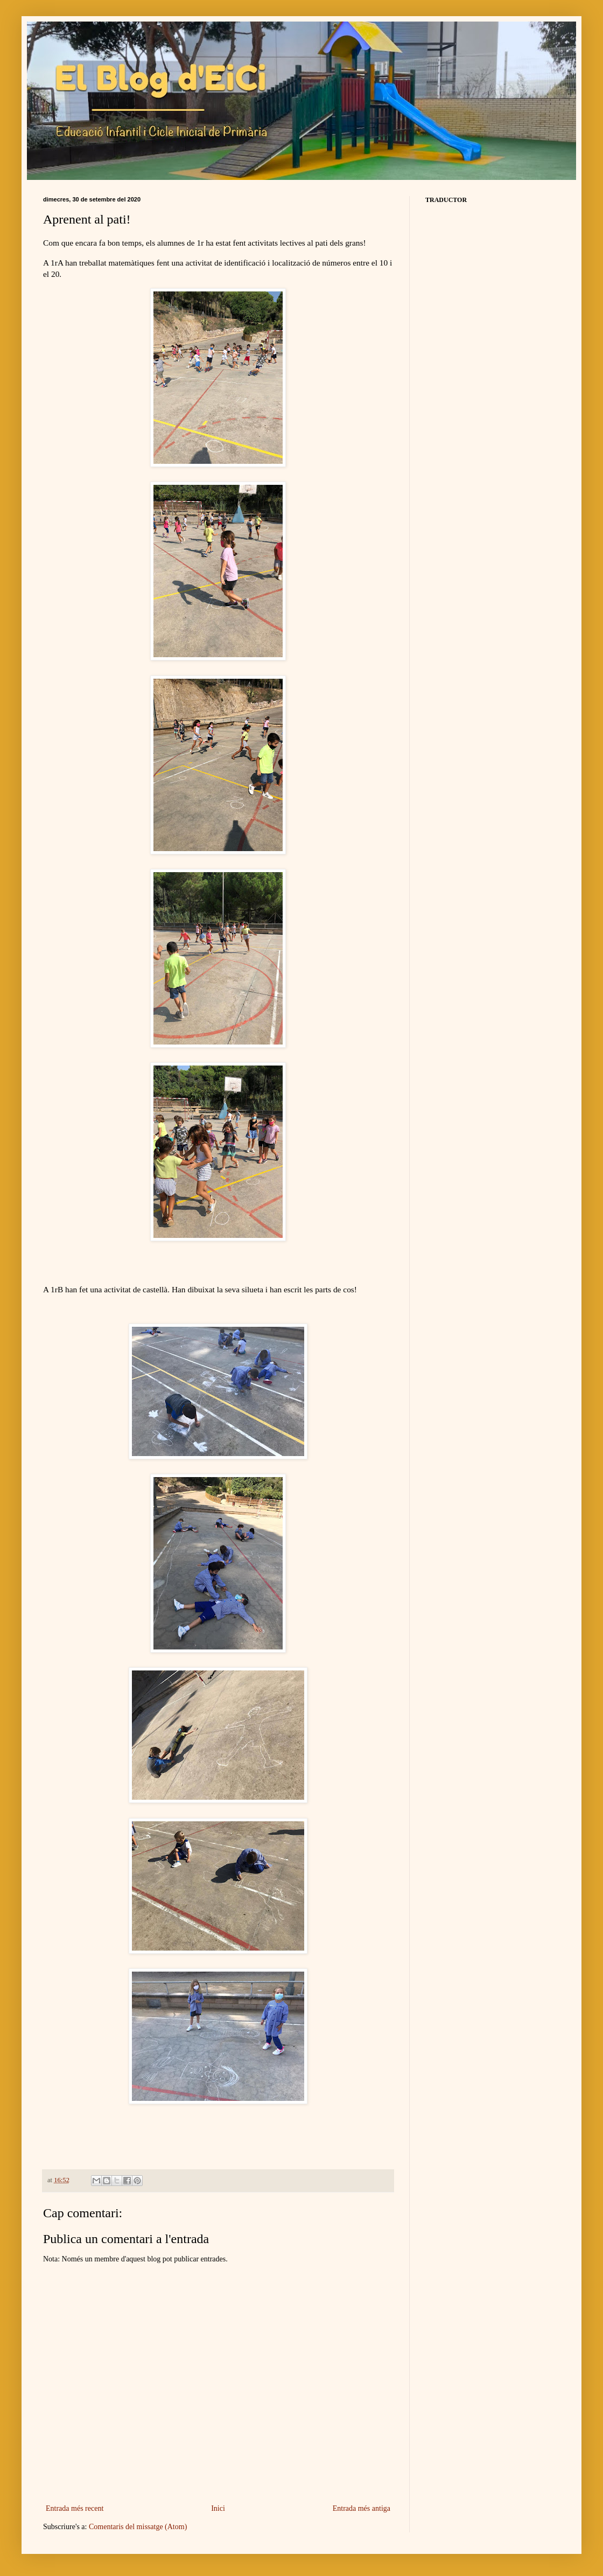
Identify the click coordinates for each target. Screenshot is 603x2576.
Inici (218, 2508)
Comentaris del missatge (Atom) (138, 2527)
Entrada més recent (74, 2508)
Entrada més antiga (361, 2508)
